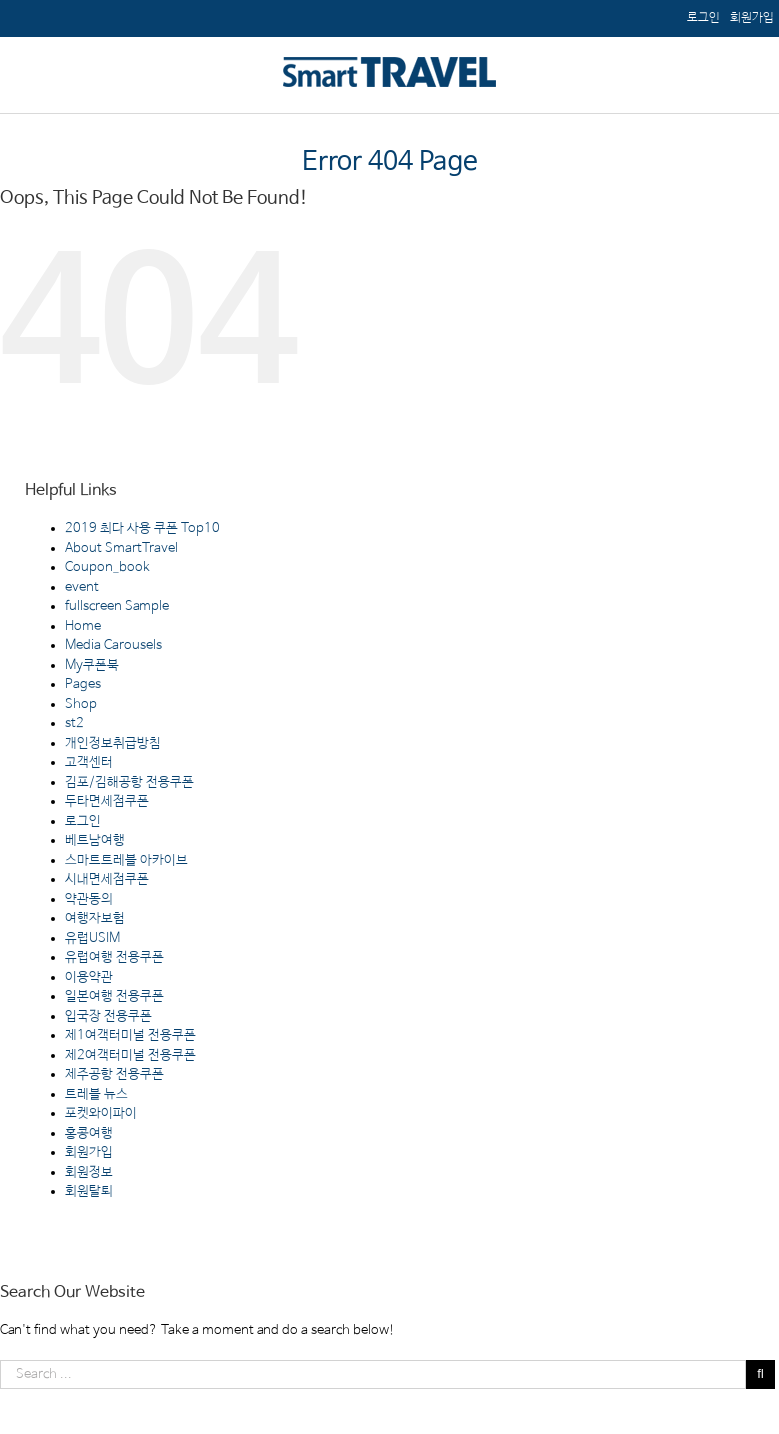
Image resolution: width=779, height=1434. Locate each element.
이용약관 (89, 977)
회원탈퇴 (89, 1191)
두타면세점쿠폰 (107, 801)
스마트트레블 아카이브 (126, 860)
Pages (83, 684)
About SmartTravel (121, 548)
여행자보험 (95, 918)
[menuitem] (752, 18)
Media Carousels (113, 645)
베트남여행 (95, 840)
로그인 (83, 821)
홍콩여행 (89, 1133)
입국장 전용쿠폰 (108, 1016)
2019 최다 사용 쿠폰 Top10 (142, 528)
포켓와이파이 (101, 1113)
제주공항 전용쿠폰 (114, 1074)
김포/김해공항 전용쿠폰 (129, 782)
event (82, 587)
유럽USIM (92, 938)
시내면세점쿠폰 (107, 879)
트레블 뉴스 (96, 1094)
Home (83, 626)
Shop (81, 704)
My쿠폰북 (92, 665)
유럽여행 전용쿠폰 (114, 957)
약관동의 (89, 899)
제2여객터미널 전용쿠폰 (130, 1055)
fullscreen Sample (117, 606)
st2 (74, 723)
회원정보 (89, 1172)
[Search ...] (373, 1374)
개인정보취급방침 (113, 743)
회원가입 (89, 1152)
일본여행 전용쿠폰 (114, 996)
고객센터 (89, 762)
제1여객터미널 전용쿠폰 (130, 1035)
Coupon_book (107, 567)
